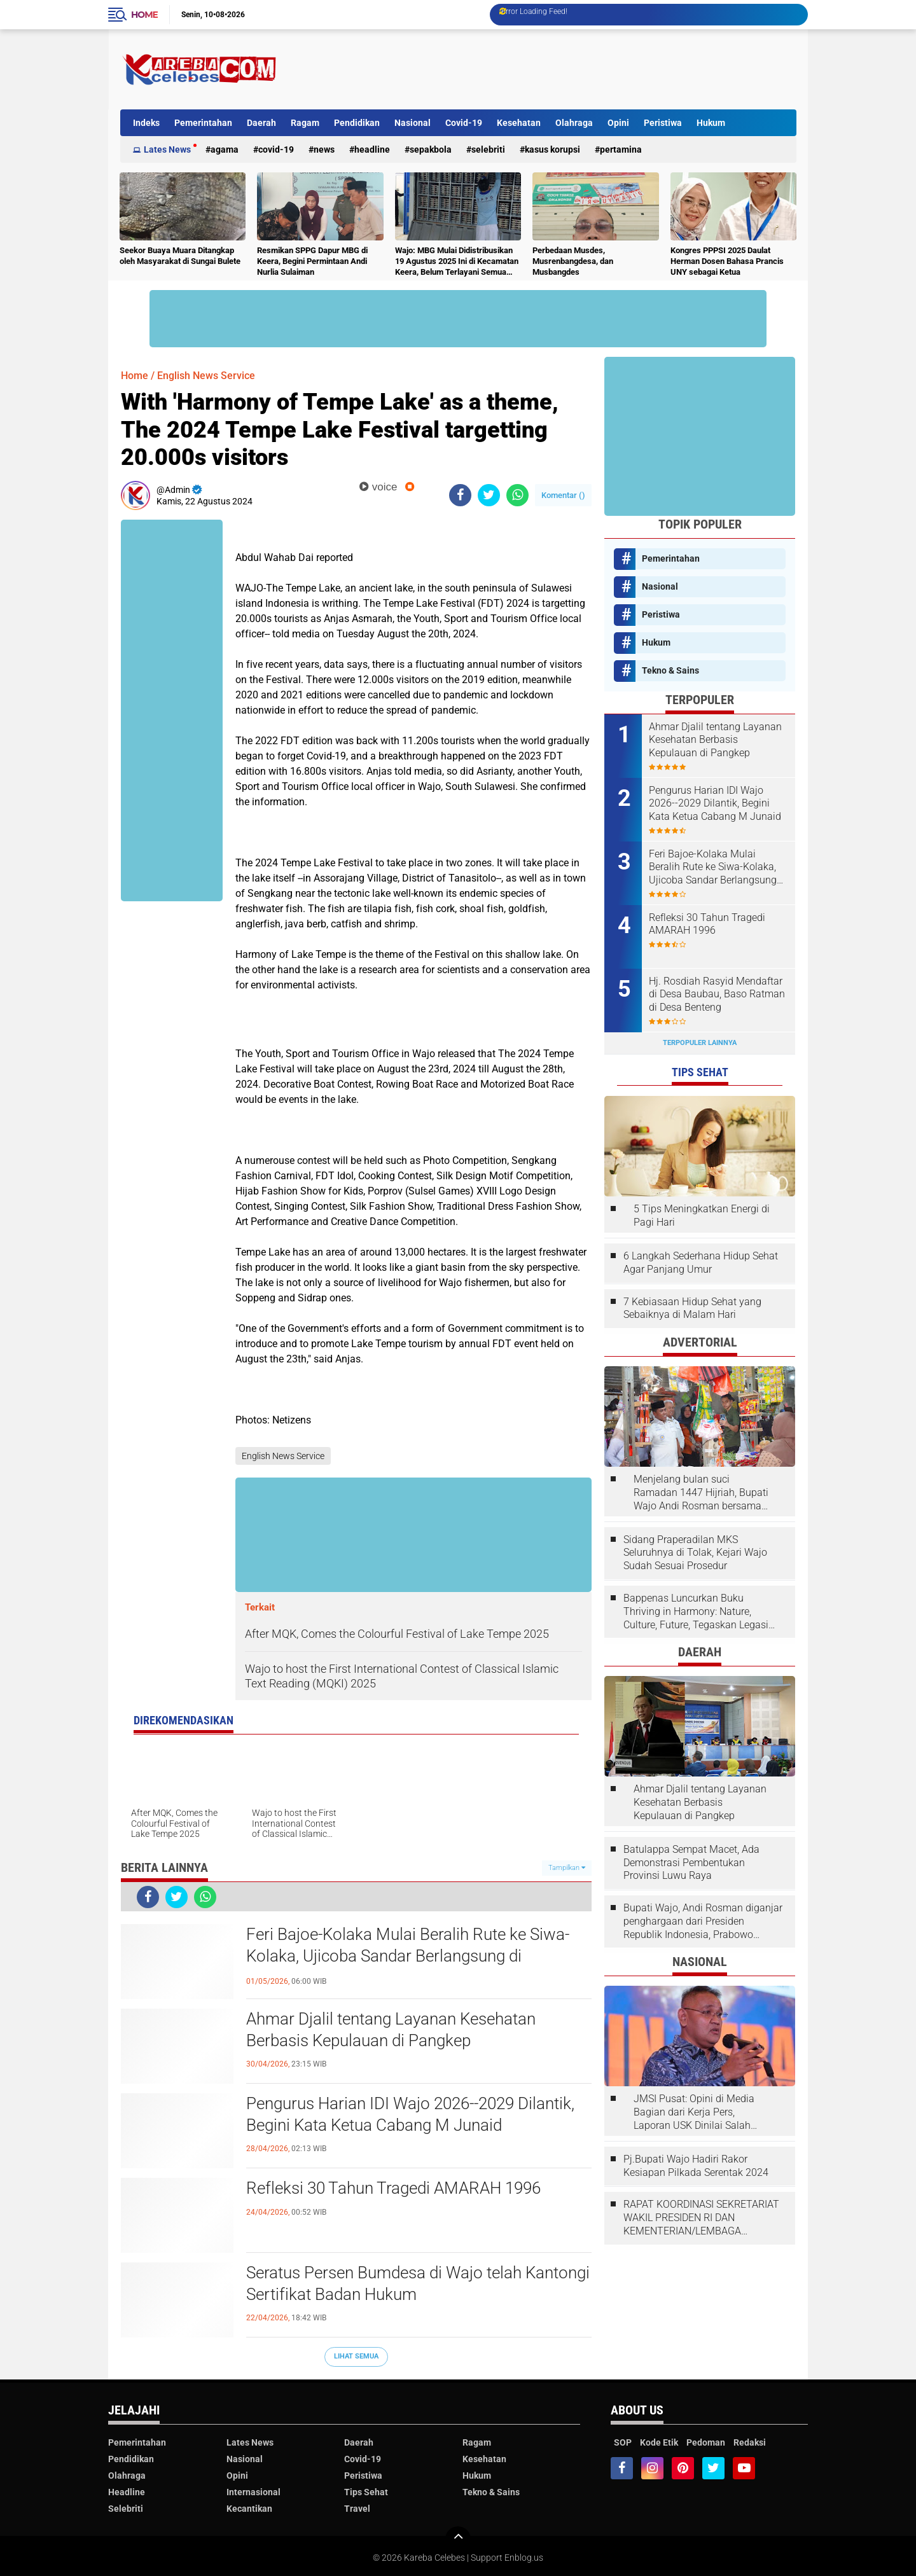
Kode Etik (659, 2442)
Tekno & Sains (670, 670)
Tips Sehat (366, 2492)
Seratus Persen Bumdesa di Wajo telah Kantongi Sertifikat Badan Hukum (418, 2283)
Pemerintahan (203, 123)
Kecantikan (249, 2508)
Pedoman (705, 2442)
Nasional (412, 123)
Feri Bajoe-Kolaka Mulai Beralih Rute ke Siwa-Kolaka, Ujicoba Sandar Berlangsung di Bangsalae (407, 1956)
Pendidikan (357, 123)
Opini (618, 123)
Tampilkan (566, 1868)
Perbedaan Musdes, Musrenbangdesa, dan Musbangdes (572, 261)
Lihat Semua (356, 2356)
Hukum (711, 123)
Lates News (167, 149)
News (324, 149)
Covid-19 (463, 123)
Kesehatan (519, 123)
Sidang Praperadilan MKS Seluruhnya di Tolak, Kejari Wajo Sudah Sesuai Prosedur (695, 1553)
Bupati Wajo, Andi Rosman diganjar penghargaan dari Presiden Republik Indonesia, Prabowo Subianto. (702, 1921)
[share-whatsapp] (517, 495)
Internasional (253, 2492)
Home (144, 14)
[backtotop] (458, 2539)
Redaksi (749, 2442)
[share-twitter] (489, 495)
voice (378, 487)
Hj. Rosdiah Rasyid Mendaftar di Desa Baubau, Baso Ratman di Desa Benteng (717, 994)
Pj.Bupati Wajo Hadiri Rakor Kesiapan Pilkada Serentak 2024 (695, 2165)
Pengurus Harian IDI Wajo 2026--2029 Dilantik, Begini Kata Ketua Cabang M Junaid (410, 2114)
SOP (623, 2442)
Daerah (261, 123)
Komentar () (563, 495)
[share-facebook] (460, 495)
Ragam (305, 123)
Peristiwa (663, 123)
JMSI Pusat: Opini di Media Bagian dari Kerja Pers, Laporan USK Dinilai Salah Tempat (694, 2112)
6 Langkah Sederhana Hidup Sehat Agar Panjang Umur (700, 1262)
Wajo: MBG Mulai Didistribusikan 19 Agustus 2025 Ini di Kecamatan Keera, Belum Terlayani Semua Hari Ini (456, 262)
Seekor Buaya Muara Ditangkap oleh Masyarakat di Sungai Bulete (180, 256)
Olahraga (574, 123)
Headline (372, 149)
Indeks (146, 123)
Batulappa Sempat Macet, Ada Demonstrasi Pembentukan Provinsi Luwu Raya (691, 1862)
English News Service (206, 376)
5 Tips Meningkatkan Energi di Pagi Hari (702, 1215)
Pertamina (621, 149)
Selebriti (488, 149)
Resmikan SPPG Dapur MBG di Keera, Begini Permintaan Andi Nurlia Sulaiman (312, 261)
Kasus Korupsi (552, 149)
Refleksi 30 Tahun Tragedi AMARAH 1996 (393, 2188)
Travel (357, 2508)
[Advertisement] (564, 69)
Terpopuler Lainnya (700, 1043)
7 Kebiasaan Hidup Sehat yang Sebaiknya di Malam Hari (692, 1308)
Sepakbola (431, 149)
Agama (225, 149)
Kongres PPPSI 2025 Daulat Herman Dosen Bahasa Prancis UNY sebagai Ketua (727, 261)
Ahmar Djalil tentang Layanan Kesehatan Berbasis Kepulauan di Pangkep (391, 2029)
